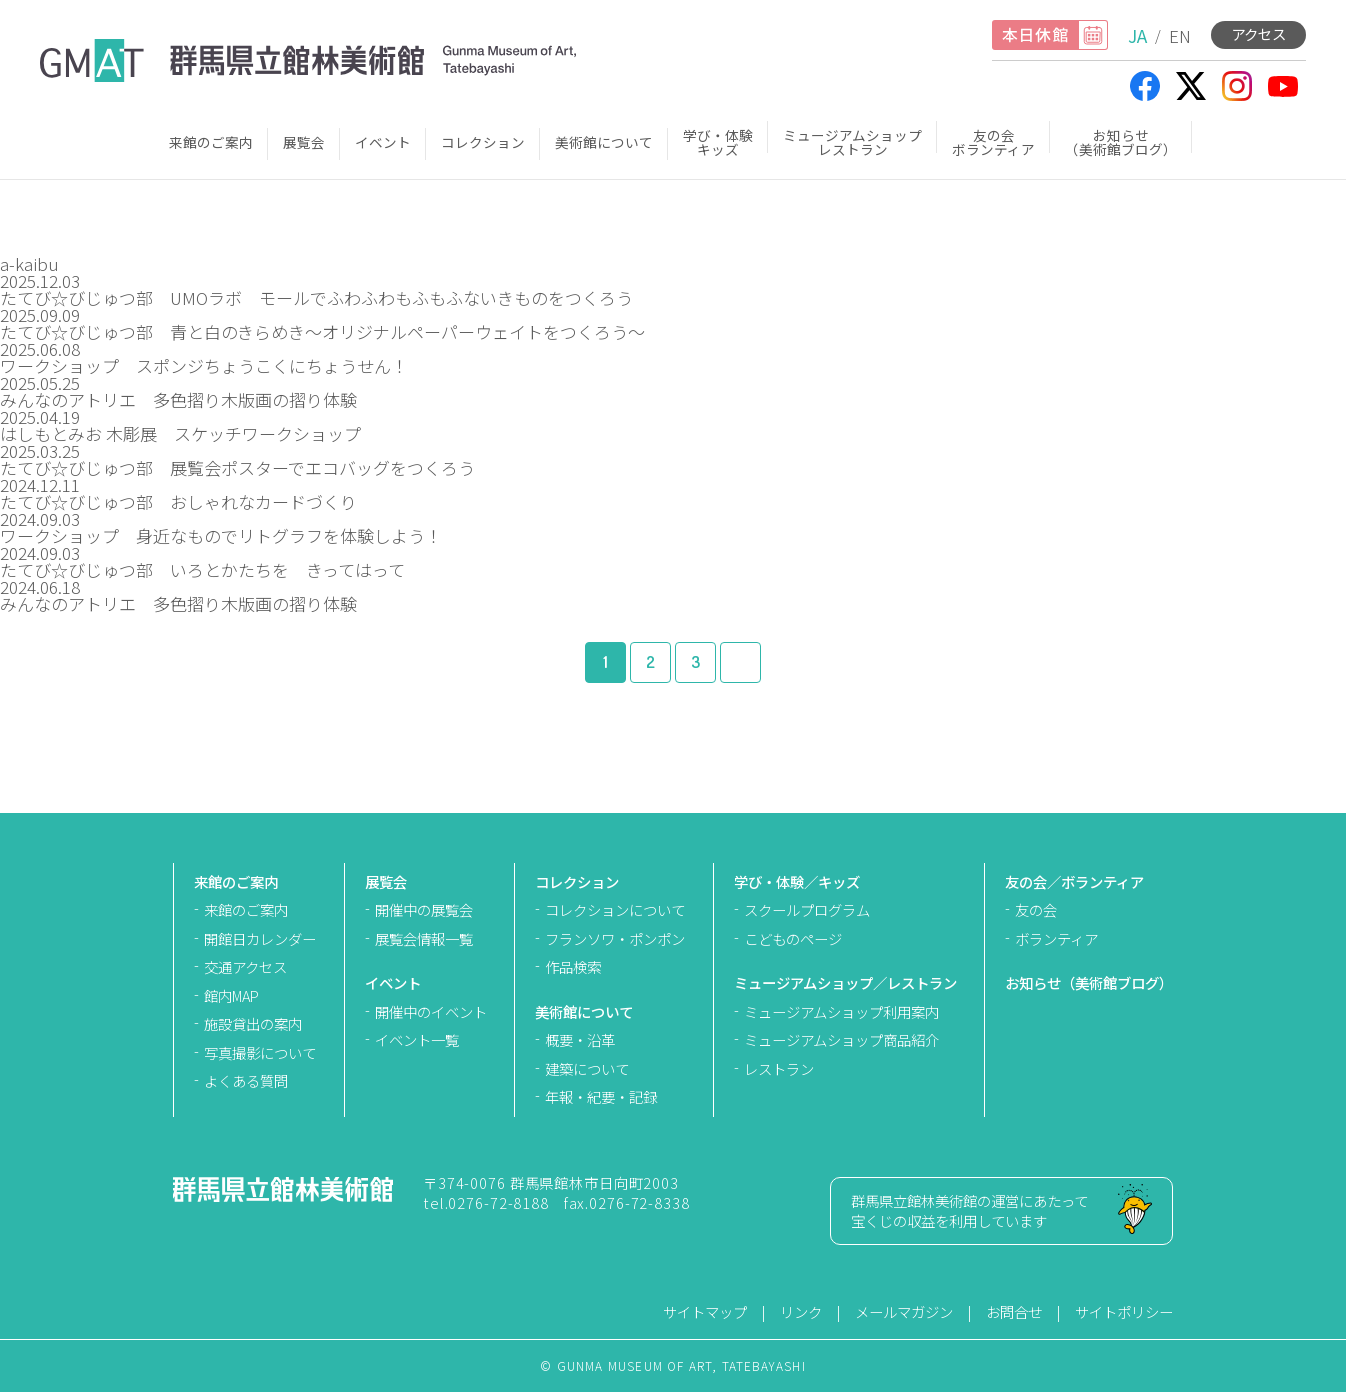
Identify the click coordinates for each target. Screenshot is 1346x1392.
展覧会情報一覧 (424, 938)
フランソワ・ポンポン (615, 938)
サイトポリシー (1124, 1311)
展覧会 (304, 142)
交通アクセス (245, 966)
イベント (383, 142)
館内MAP (231, 995)
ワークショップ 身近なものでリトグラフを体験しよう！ (221, 535)
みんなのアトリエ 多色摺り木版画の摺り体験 (178, 399)
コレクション (483, 142)
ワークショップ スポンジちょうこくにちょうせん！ (204, 365)
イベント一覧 (417, 1039)
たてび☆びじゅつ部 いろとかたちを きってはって (202, 569)
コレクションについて (615, 909)
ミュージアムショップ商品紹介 (841, 1039)
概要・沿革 (580, 1039)
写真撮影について (260, 1052)
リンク (801, 1311)
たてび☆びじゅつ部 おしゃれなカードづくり (187, 501)
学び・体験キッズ (718, 142)
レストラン (779, 1068)
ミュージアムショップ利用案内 (841, 1011)
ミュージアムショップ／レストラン (845, 982)
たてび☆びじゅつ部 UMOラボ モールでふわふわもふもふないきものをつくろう (316, 297)
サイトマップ (705, 1311)
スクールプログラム (807, 909)
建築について (587, 1068)
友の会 (1036, 909)
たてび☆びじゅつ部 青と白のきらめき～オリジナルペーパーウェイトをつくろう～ (322, 331)
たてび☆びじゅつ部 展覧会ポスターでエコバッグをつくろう (237, 467)
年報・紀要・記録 (601, 1096)
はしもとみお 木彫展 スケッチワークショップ (180, 433)
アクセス (1258, 33)
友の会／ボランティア (1074, 881)
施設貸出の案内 (253, 1023)
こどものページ (793, 938)
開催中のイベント (431, 1011)
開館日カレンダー (260, 938)
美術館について (604, 142)
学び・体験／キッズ (797, 881)
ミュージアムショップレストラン (852, 142)
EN (1180, 35)
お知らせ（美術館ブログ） (1121, 142)
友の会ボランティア (993, 142)
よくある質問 (246, 1080)
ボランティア (1056, 938)
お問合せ (1014, 1311)
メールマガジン (904, 1311)
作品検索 (573, 966)
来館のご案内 (211, 142)
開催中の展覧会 (424, 909)
